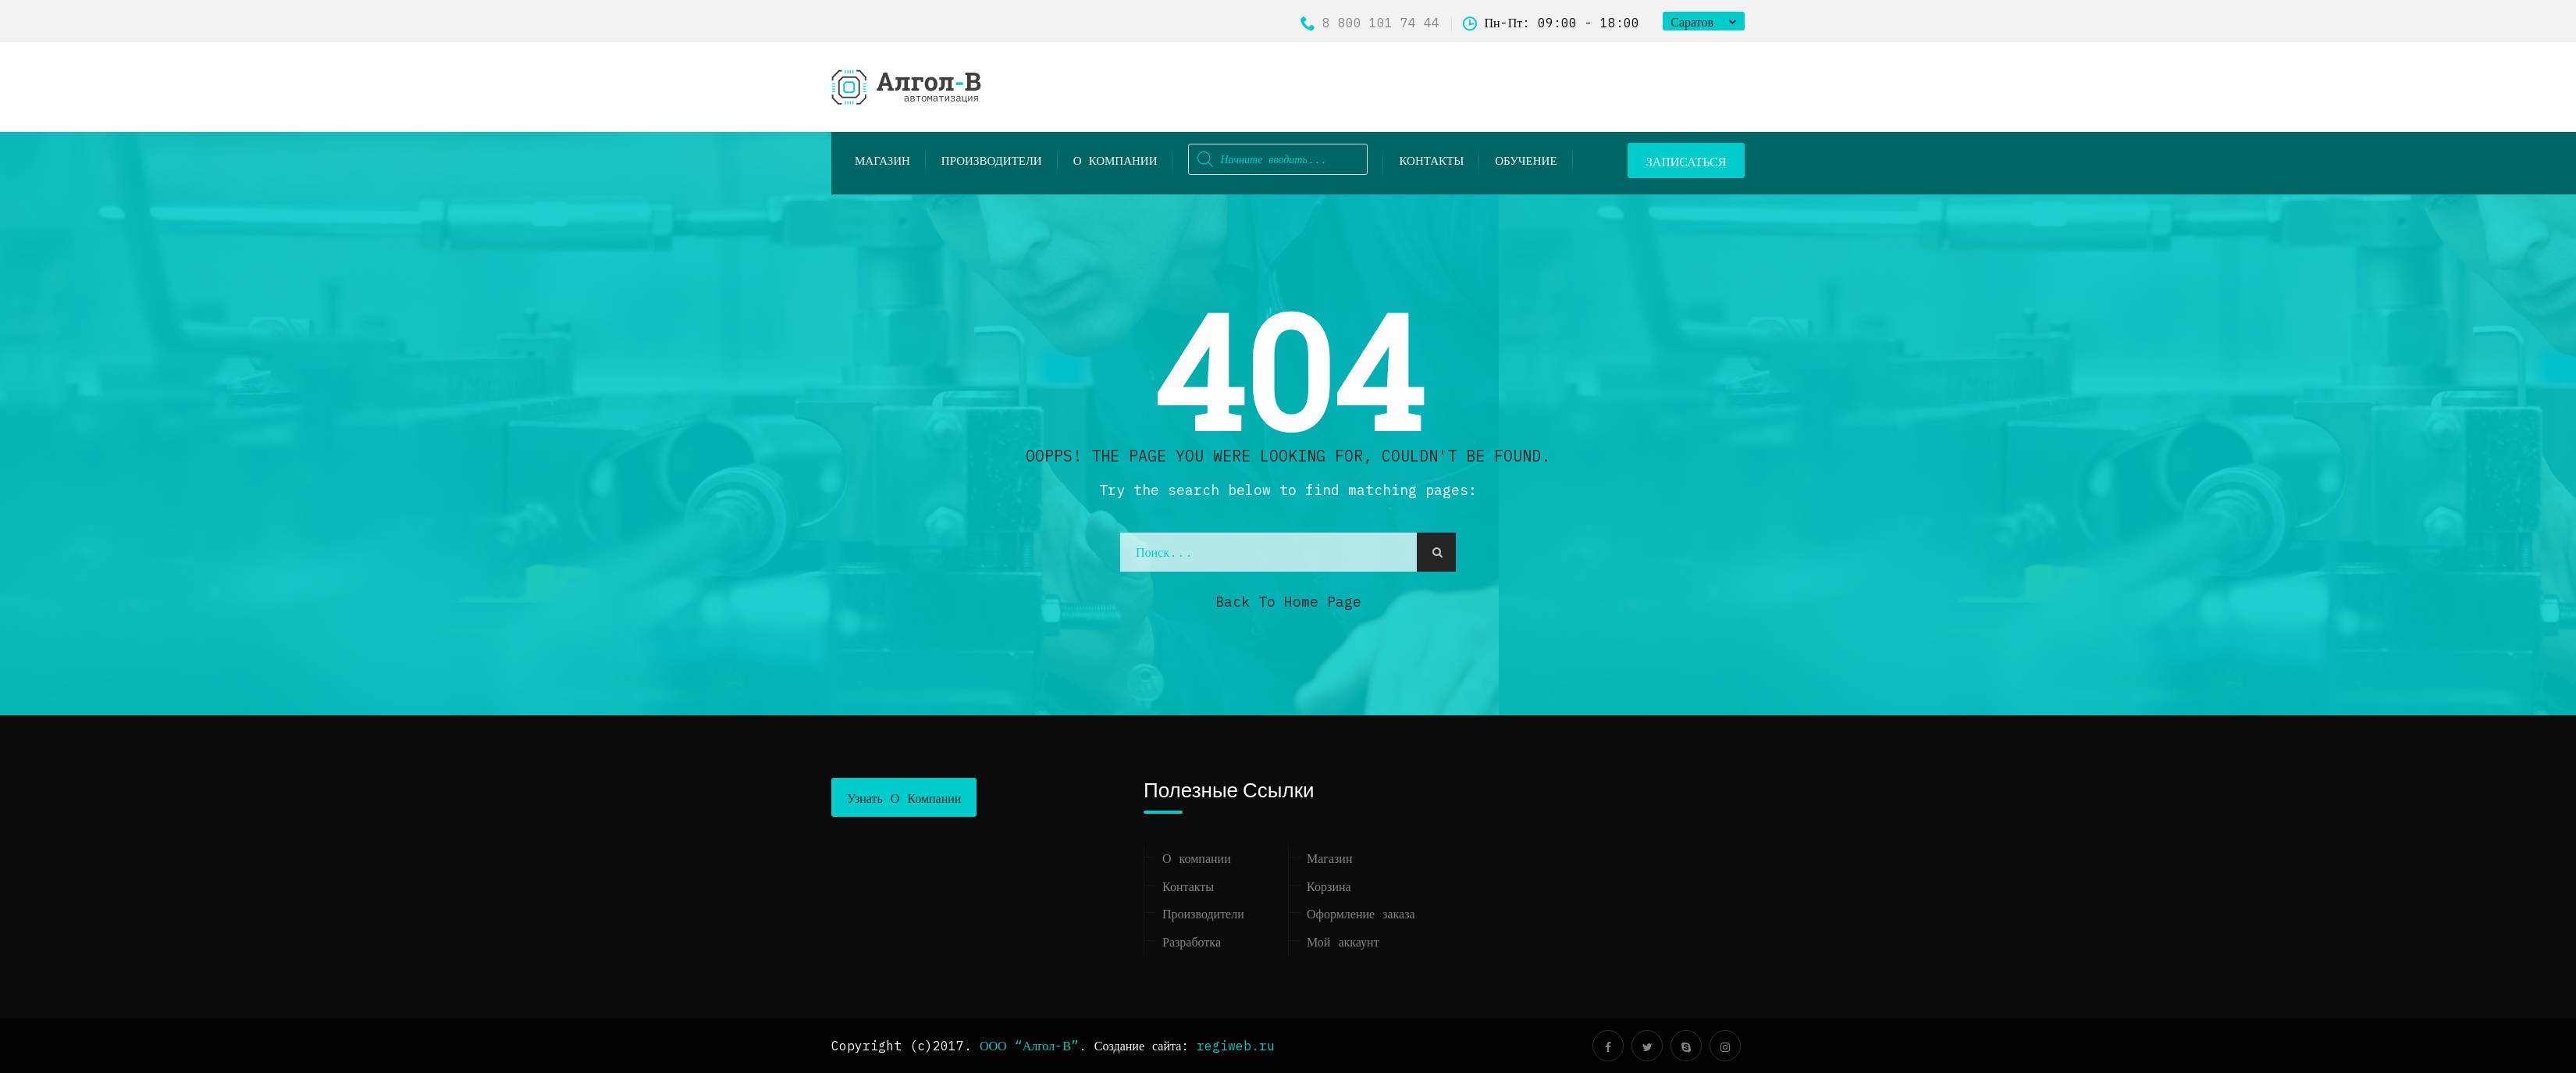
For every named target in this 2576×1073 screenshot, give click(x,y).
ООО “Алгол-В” (1029, 1045)
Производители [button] (991, 160)
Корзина (1329, 886)
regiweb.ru (1236, 1045)
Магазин (1329, 858)
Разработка (1191, 942)
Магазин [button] (882, 160)
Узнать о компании (904, 798)
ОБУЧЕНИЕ (1526, 160)
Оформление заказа (1361, 913)
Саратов (1691, 22)
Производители (1203, 913)
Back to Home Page (1288, 602)
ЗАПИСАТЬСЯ (1686, 161)
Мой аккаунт (1343, 942)
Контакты (1431, 160)
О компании (1115, 160)
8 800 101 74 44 (1369, 22)
